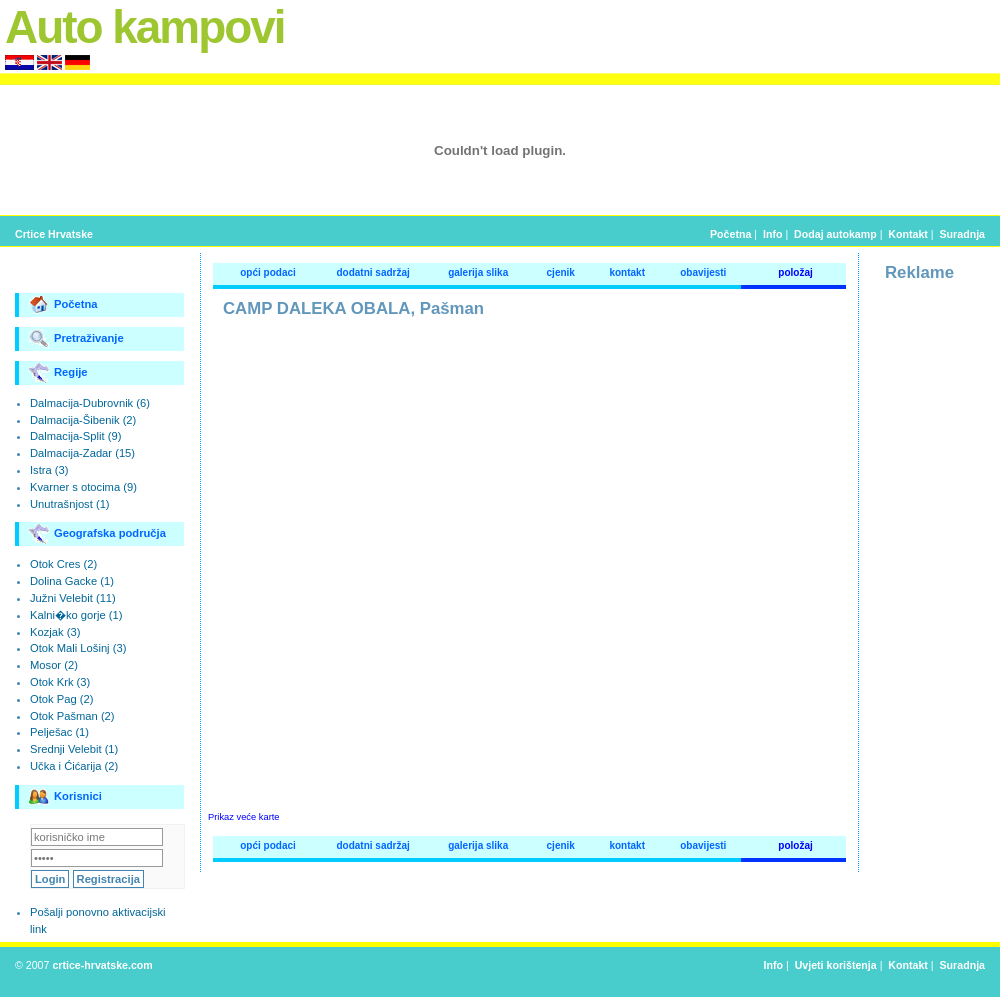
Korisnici (65, 797)
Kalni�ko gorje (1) (76, 615)
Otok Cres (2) (63, 564)
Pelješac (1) (59, 732)
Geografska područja (97, 534)
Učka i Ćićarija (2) (74, 766)
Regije (58, 373)
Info (772, 234)
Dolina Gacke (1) (72, 581)
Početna (730, 234)
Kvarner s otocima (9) (83, 487)
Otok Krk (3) (60, 682)
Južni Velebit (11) (73, 598)
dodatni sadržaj (372, 272)
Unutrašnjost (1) (70, 504)
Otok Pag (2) (61, 699)
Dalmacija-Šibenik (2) (83, 420)
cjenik (561, 272)
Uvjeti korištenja (836, 965)
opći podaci (268, 272)
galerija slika (478, 272)
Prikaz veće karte (244, 817)
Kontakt (908, 234)
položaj (795, 272)
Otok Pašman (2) (72, 716)
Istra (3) (49, 470)
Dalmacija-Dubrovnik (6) (90, 403)
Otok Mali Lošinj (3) (78, 648)
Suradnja (962, 234)
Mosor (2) (54, 665)
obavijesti (703, 272)
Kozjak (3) (55, 632)
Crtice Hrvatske (54, 234)
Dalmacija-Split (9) (75, 436)
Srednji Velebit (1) (74, 749)
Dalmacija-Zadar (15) (82, 453)
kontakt (627, 272)
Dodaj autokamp (835, 234)
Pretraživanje (76, 339)
